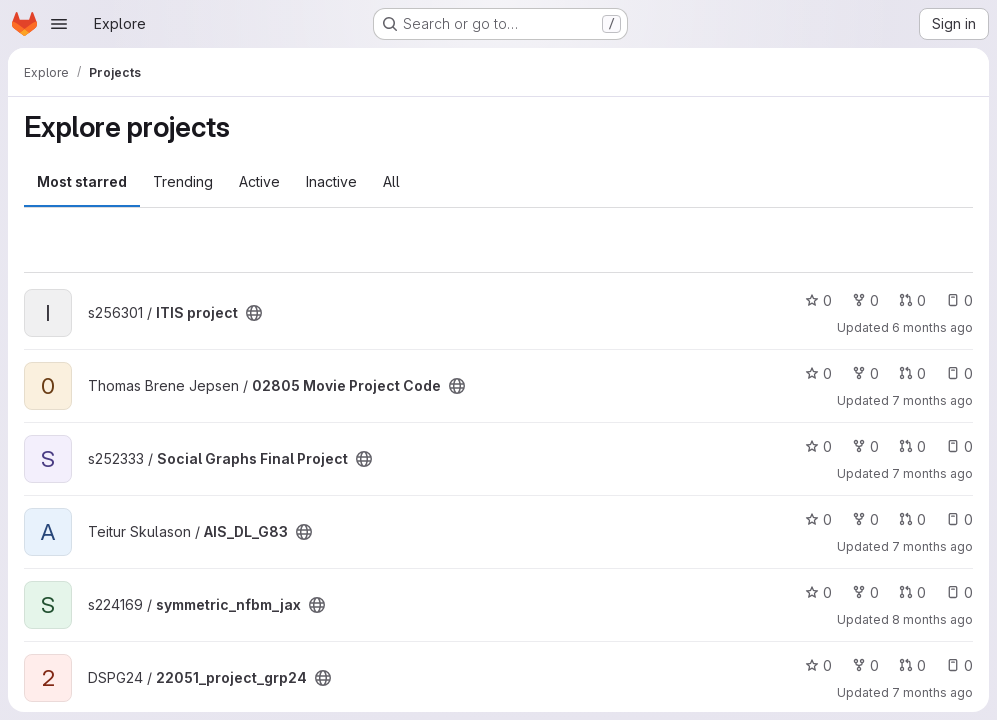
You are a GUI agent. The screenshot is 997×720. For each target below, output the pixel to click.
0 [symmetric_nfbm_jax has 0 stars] (818, 592)
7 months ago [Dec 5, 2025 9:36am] (932, 546)
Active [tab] (259, 181)
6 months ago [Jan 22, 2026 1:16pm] (932, 327)
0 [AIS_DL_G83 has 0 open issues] (959, 519)
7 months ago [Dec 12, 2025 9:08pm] (932, 400)
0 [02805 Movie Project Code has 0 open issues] (959, 373)
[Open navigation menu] (59, 24)
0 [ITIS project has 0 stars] (818, 300)
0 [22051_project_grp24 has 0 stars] (818, 665)
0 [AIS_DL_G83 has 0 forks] (865, 519)
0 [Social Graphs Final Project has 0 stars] (818, 446)
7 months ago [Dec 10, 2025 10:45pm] (932, 473)
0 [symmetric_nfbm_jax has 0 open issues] (959, 592)
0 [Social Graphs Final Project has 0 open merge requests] (912, 446)
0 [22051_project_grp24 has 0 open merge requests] (912, 665)
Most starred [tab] (82, 181)
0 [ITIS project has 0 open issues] (959, 300)
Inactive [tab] (331, 181)
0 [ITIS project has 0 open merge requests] (912, 300)
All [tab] (391, 181)
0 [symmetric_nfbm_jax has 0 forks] (865, 592)
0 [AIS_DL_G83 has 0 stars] (818, 519)
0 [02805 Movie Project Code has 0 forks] (865, 373)
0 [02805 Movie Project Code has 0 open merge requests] (912, 373)
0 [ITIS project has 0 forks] (865, 300)
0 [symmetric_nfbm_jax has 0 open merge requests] (912, 592)
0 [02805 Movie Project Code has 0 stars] (818, 373)
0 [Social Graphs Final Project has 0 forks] (865, 446)
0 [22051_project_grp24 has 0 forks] (865, 665)
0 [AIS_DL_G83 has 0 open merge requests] (912, 519)
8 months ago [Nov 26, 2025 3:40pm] (932, 619)
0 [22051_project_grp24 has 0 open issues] (959, 665)
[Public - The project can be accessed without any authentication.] (254, 313)
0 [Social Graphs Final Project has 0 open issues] (959, 446)
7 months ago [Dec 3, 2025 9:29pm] (932, 692)
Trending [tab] (183, 181)
